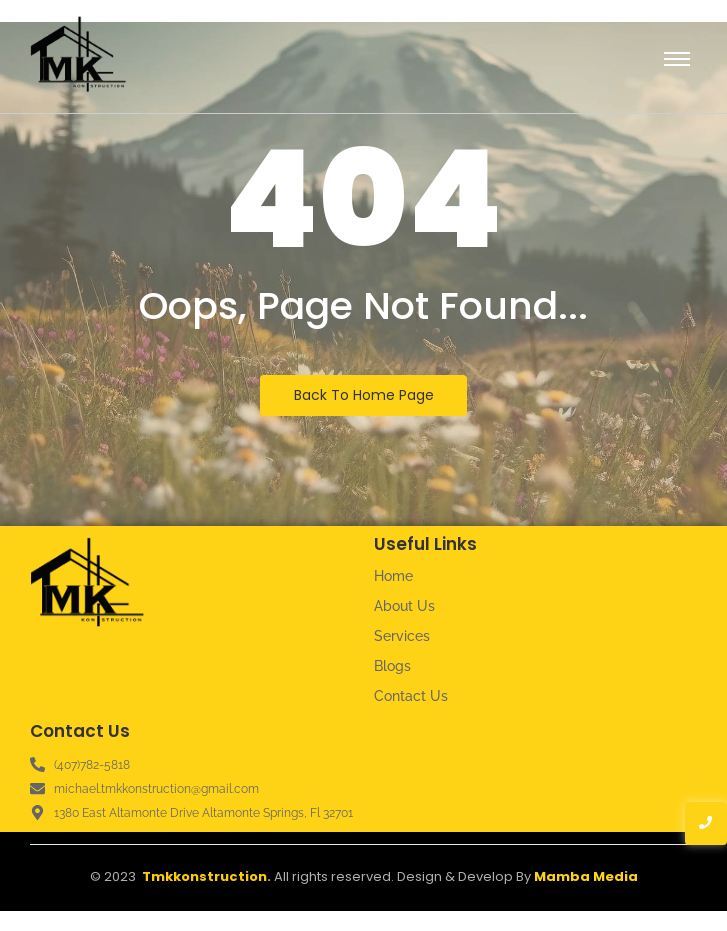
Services (402, 636)
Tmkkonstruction (204, 876)
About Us (404, 606)
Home (393, 576)
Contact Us (411, 696)
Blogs (392, 666)
